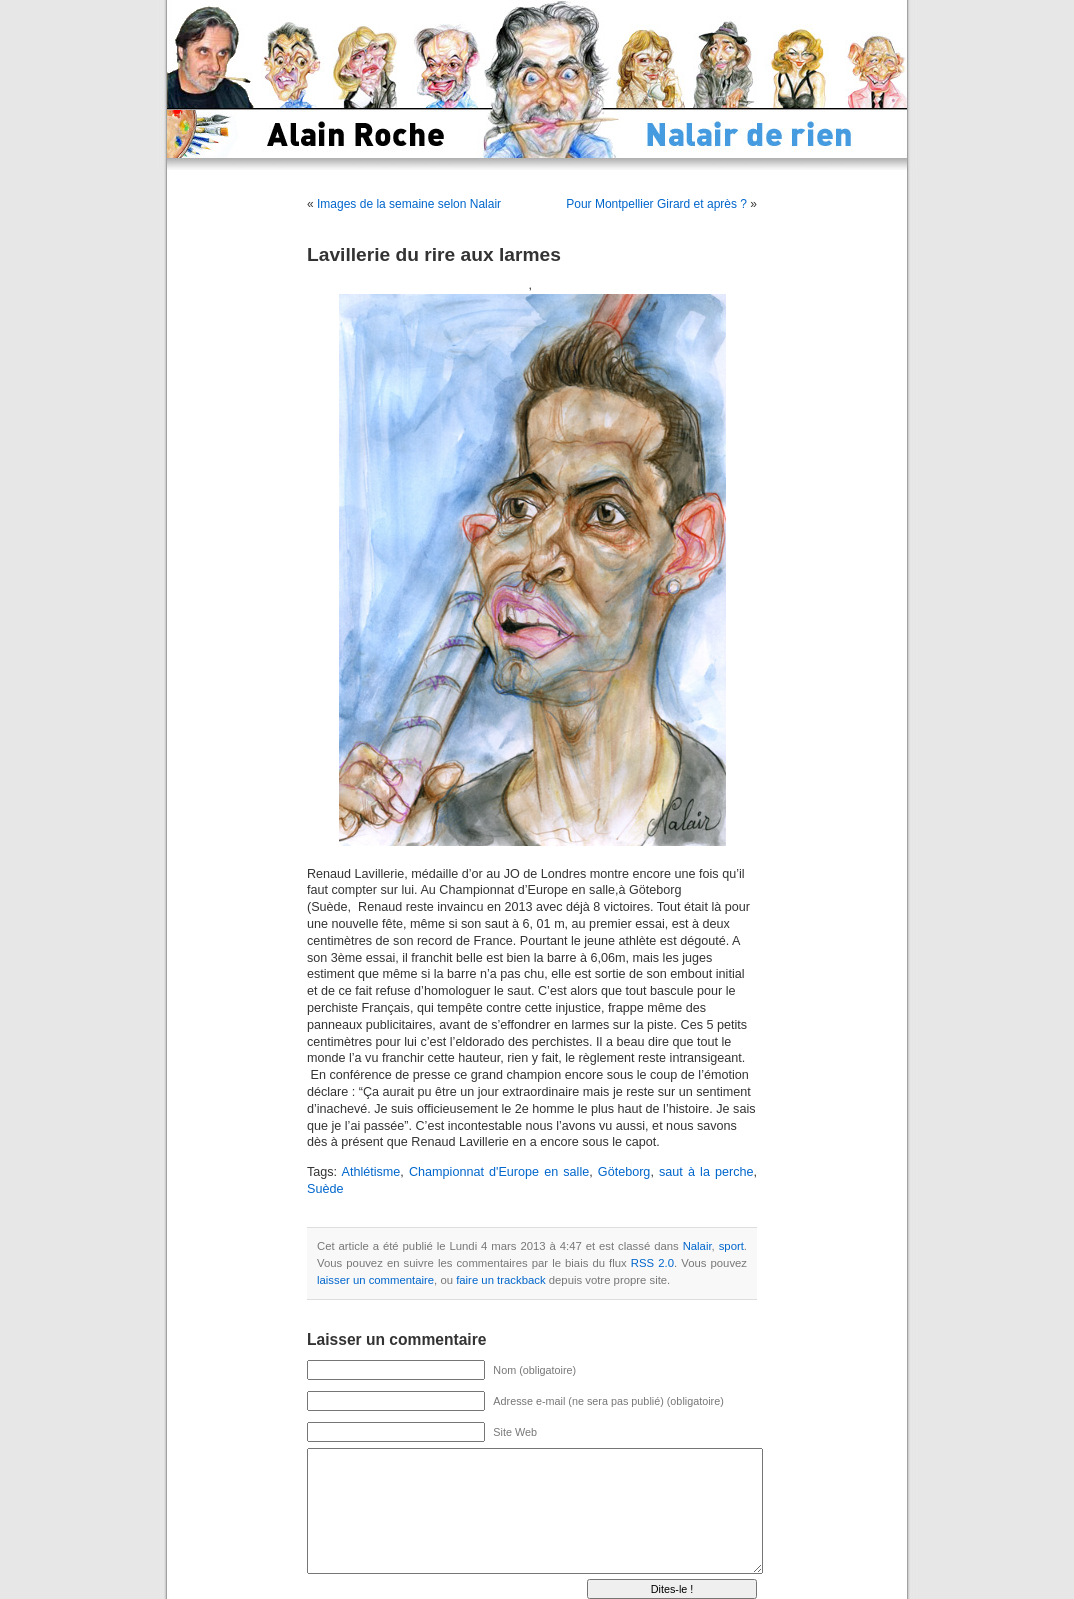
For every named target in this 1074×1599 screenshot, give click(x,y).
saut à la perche (706, 1172)
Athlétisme (371, 1172)
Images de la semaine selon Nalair (409, 204)
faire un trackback (500, 1280)
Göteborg (624, 1172)
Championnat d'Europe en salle (499, 1172)
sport (731, 1246)
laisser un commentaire (375, 1280)
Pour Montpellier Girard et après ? (656, 204)
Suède (325, 1189)
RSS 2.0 (652, 1263)
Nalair (697, 1246)
